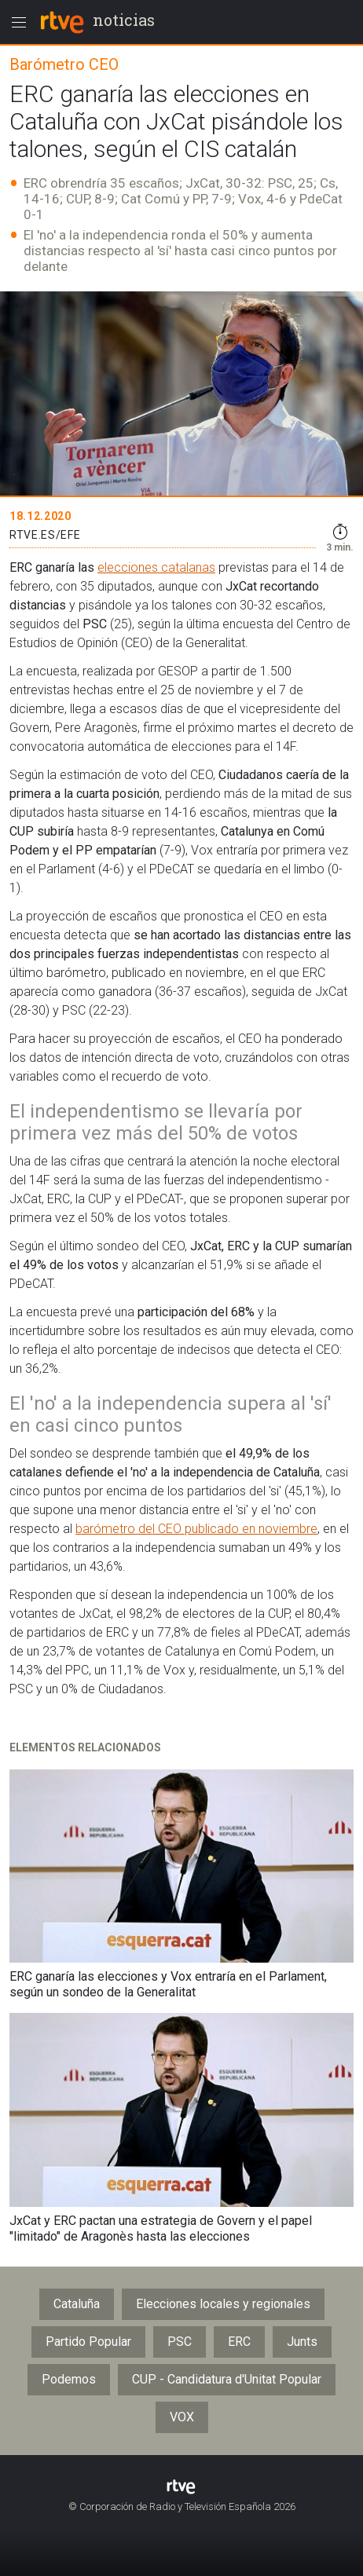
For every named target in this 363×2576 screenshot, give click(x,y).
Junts (302, 2341)
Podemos (69, 2379)
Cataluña (76, 2303)
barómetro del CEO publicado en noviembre (196, 1528)
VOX (182, 2417)
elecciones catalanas (156, 567)
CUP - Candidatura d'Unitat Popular (226, 2379)
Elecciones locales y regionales (223, 2303)
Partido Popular (88, 2341)
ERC (239, 2341)
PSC (179, 2341)
